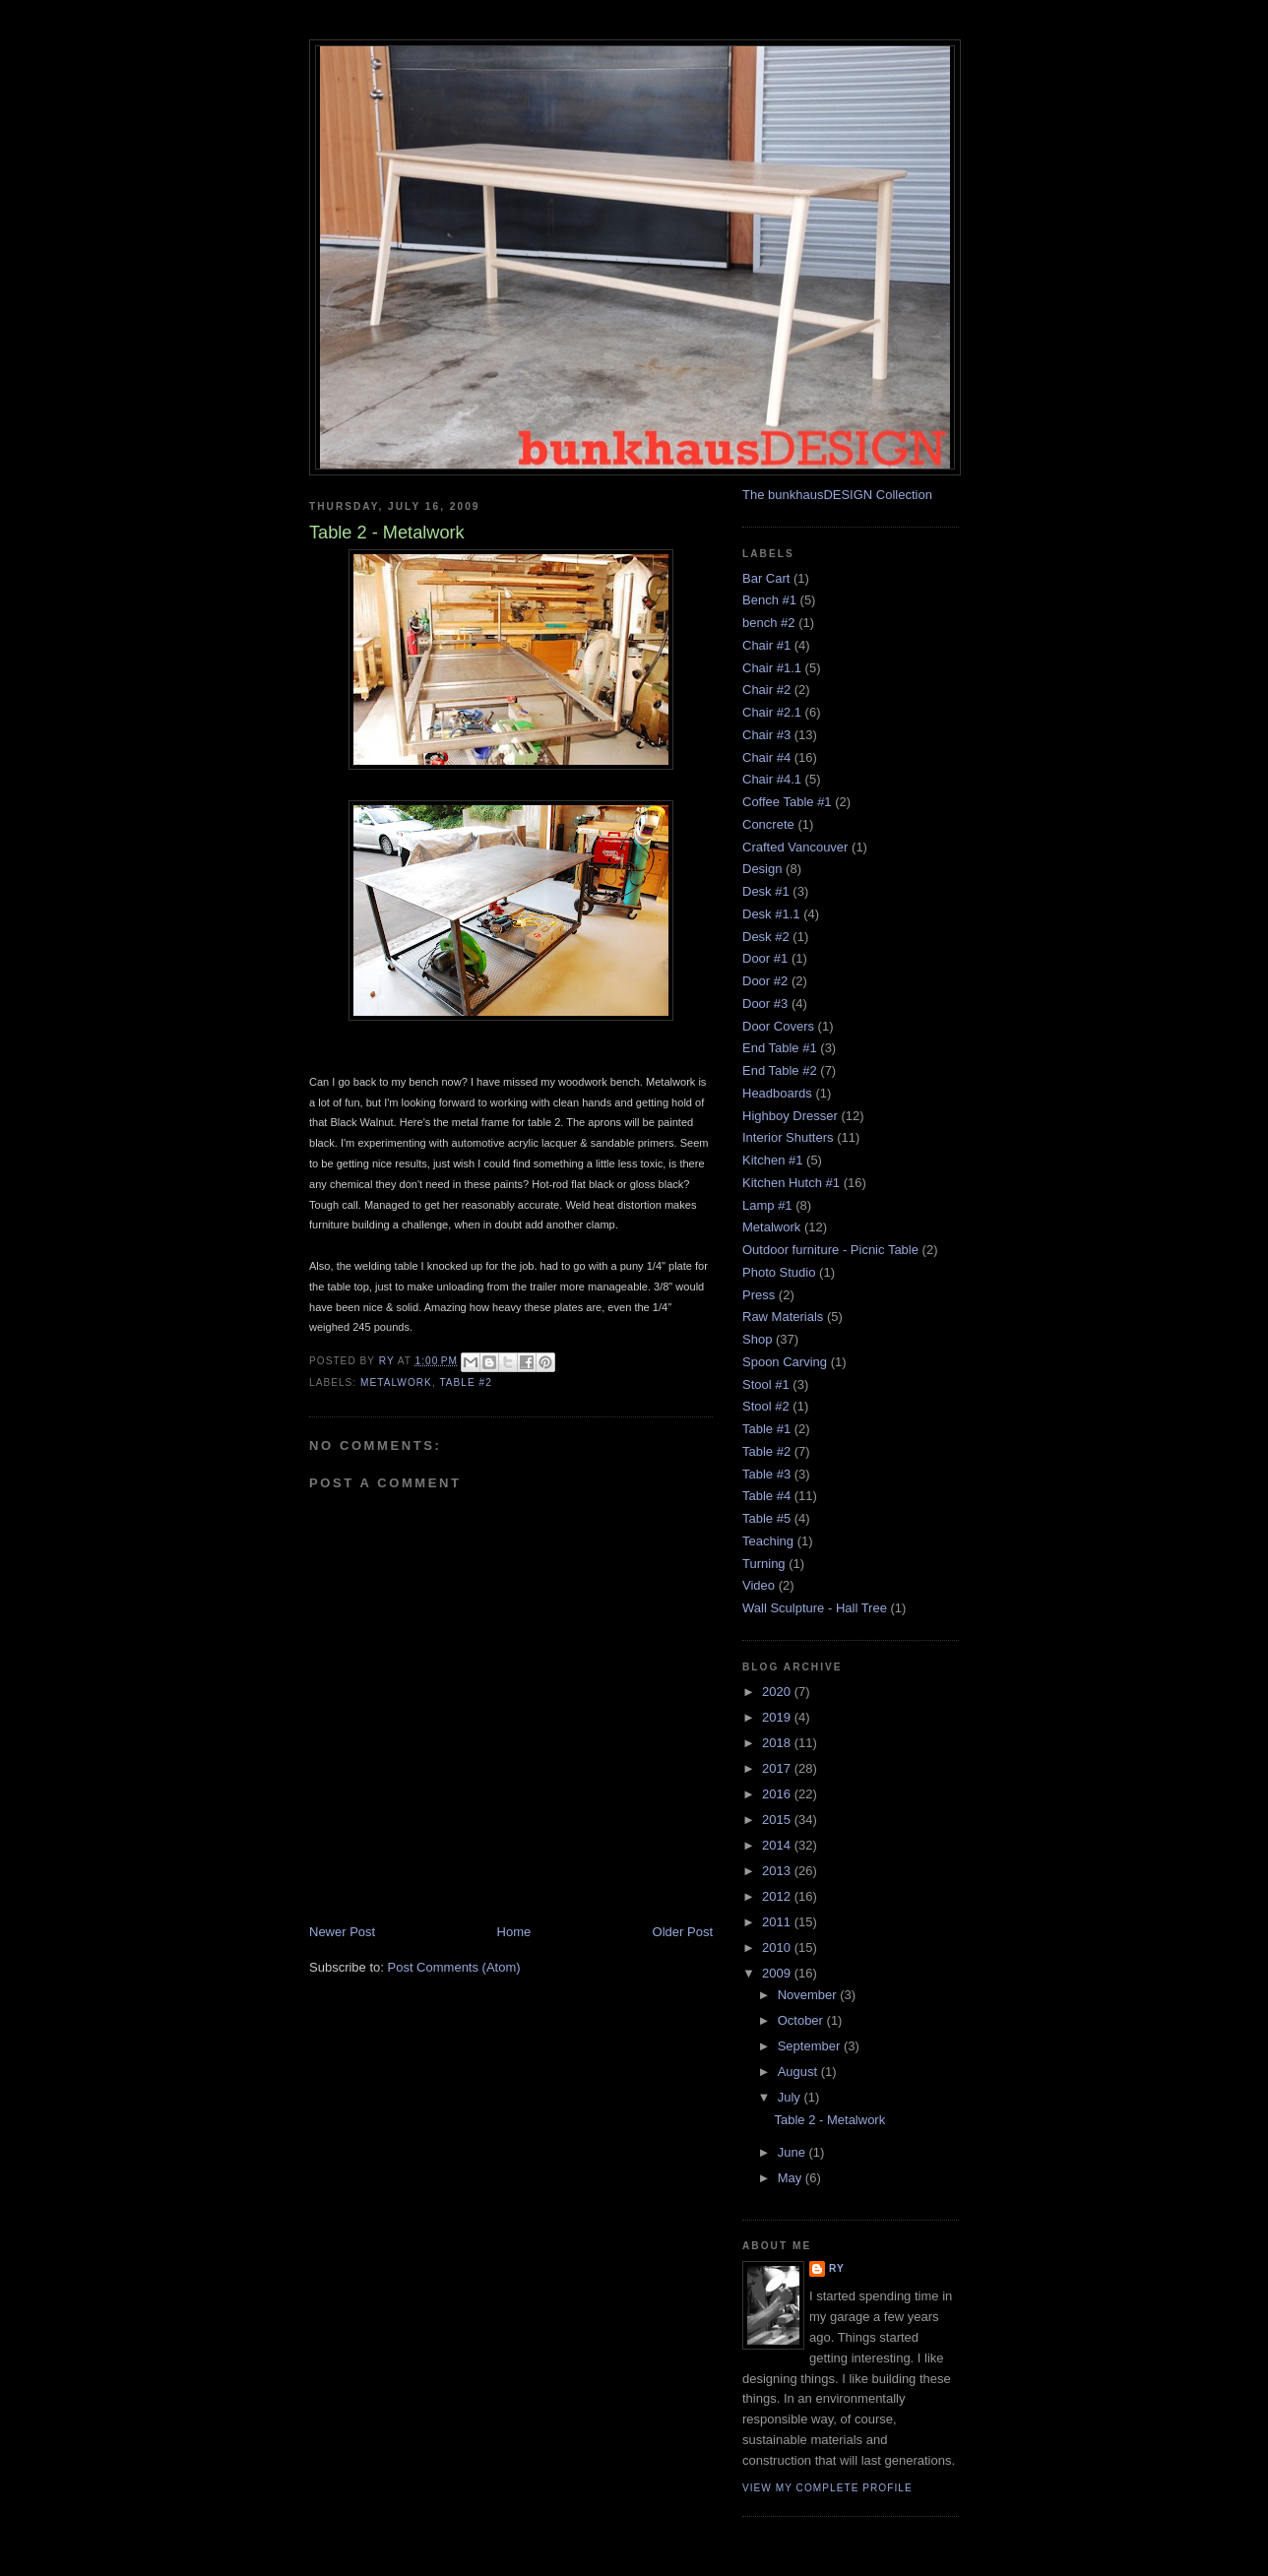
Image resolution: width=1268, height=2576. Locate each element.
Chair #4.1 (771, 779)
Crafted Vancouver (795, 847)
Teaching (767, 1541)
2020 (778, 1691)
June (793, 2152)
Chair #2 (766, 689)
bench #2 (768, 622)
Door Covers (778, 1026)
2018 (778, 1742)
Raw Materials (782, 1316)
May (791, 2177)
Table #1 (766, 1428)
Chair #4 (766, 757)
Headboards (777, 1093)
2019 (778, 1717)
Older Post (683, 1931)
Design (762, 868)
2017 (778, 1768)
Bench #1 (769, 600)
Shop (757, 1339)
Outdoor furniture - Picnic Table (830, 1249)
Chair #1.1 (771, 667)
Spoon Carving (784, 1361)
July (791, 2097)
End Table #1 (779, 1047)
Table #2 (465, 1382)
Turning (764, 1563)
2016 (778, 1794)
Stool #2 (766, 1406)
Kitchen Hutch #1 (791, 1182)
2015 (778, 1819)
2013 (778, 1870)
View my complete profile (827, 2487)
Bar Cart (766, 578)
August (799, 2071)
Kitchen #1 (772, 1160)
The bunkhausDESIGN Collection (837, 494)
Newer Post (342, 1931)
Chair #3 (766, 734)
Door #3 (765, 1003)
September (811, 2046)
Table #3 (766, 1474)
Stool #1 (766, 1384)
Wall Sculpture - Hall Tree (814, 1608)
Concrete (768, 824)
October (802, 2020)
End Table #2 (779, 1070)
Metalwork (396, 1382)
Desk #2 (766, 936)
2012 (778, 1896)
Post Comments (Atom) (454, 1967)
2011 (778, 1922)
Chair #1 (766, 645)
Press (758, 1295)
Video (758, 1585)
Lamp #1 (767, 1205)
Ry (837, 2268)
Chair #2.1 (771, 712)
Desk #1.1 (771, 914)
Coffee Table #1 (787, 801)
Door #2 (765, 981)
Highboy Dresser (790, 1115)
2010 (778, 1947)
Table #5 (766, 1518)
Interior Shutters (788, 1137)
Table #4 (766, 1495)
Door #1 (765, 958)
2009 (778, 1973)
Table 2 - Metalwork (829, 2119)
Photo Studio (778, 1272)
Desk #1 (766, 891)
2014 (778, 1845)
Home (514, 1931)
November (809, 1994)
